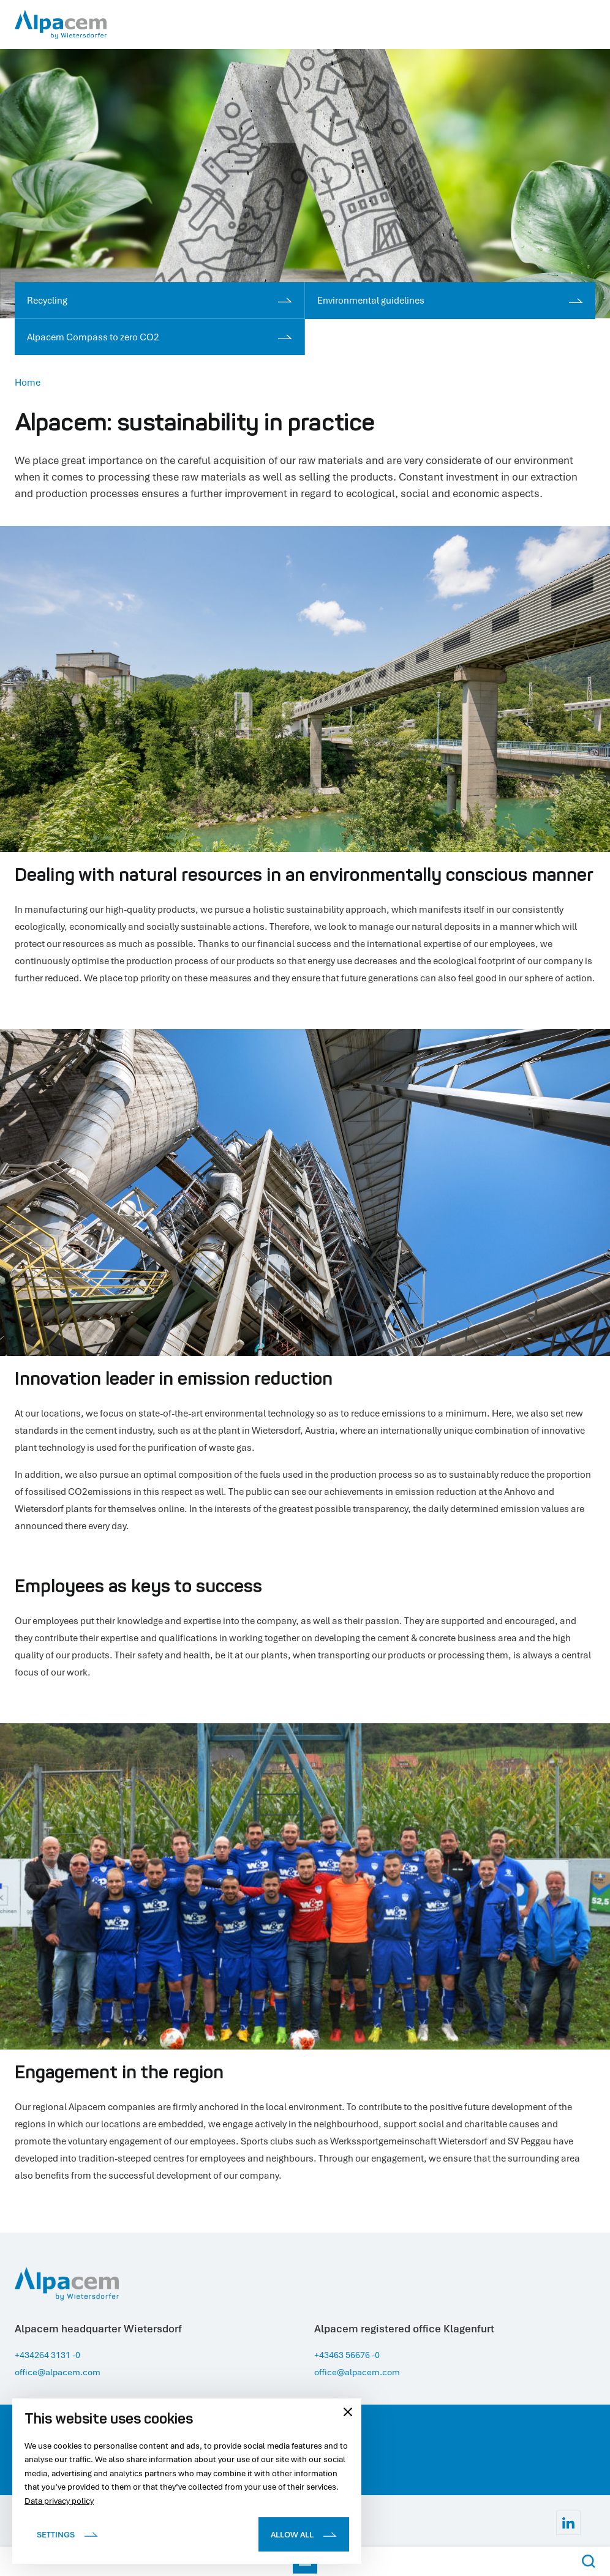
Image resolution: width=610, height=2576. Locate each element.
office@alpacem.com (61, 2371)
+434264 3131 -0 (51, 2354)
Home (27, 382)
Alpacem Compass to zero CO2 (159, 337)
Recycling (159, 300)
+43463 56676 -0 (350, 2354)
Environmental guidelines (450, 300)
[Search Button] (588, 2561)
